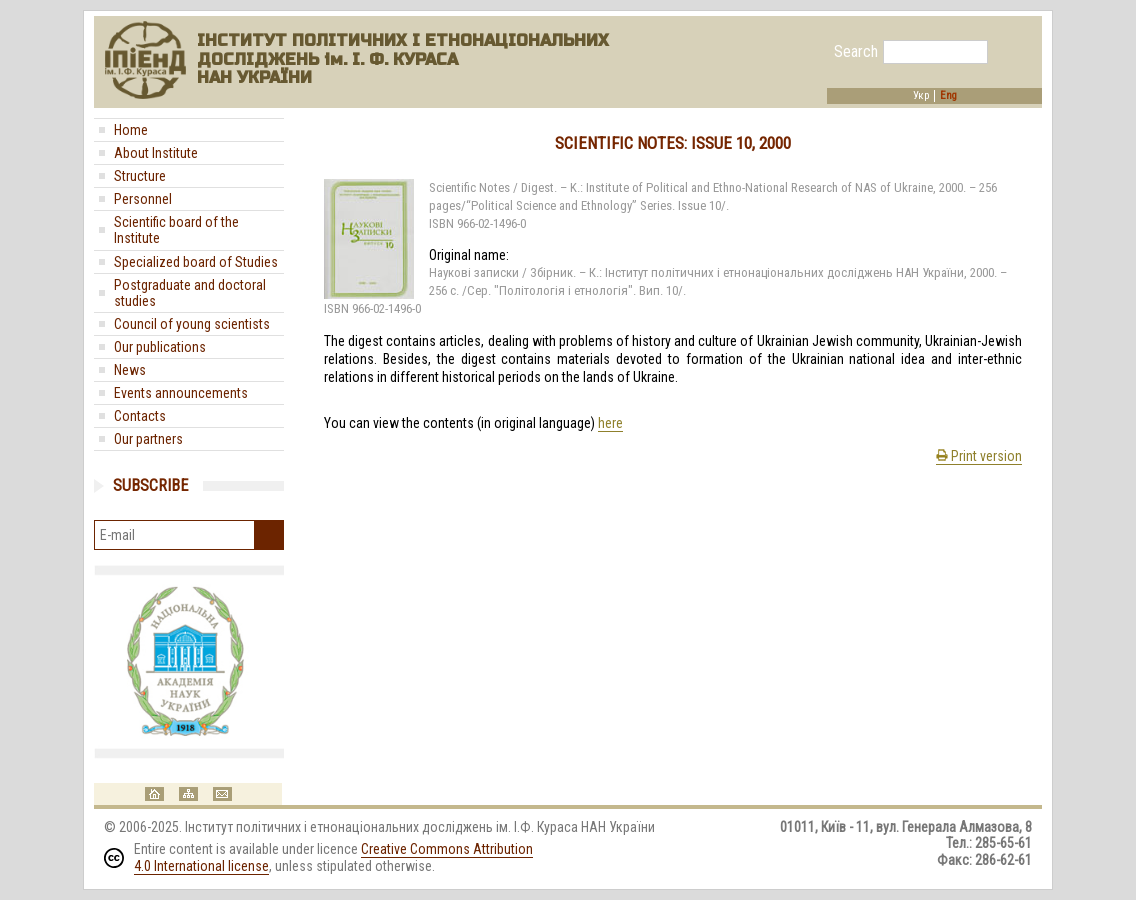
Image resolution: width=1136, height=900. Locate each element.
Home (131, 130)
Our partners (148, 439)
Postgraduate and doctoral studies (190, 293)
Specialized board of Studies (196, 262)
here (610, 423)
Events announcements (181, 393)
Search (856, 52)
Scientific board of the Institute (176, 230)
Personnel (143, 199)
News (130, 370)
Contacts (140, 416)
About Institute (156, 153)
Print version (979, 456)
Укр (921, 96)
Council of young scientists (192, 324)
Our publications (160, 347)
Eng (948, 96)
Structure (140, 176)
